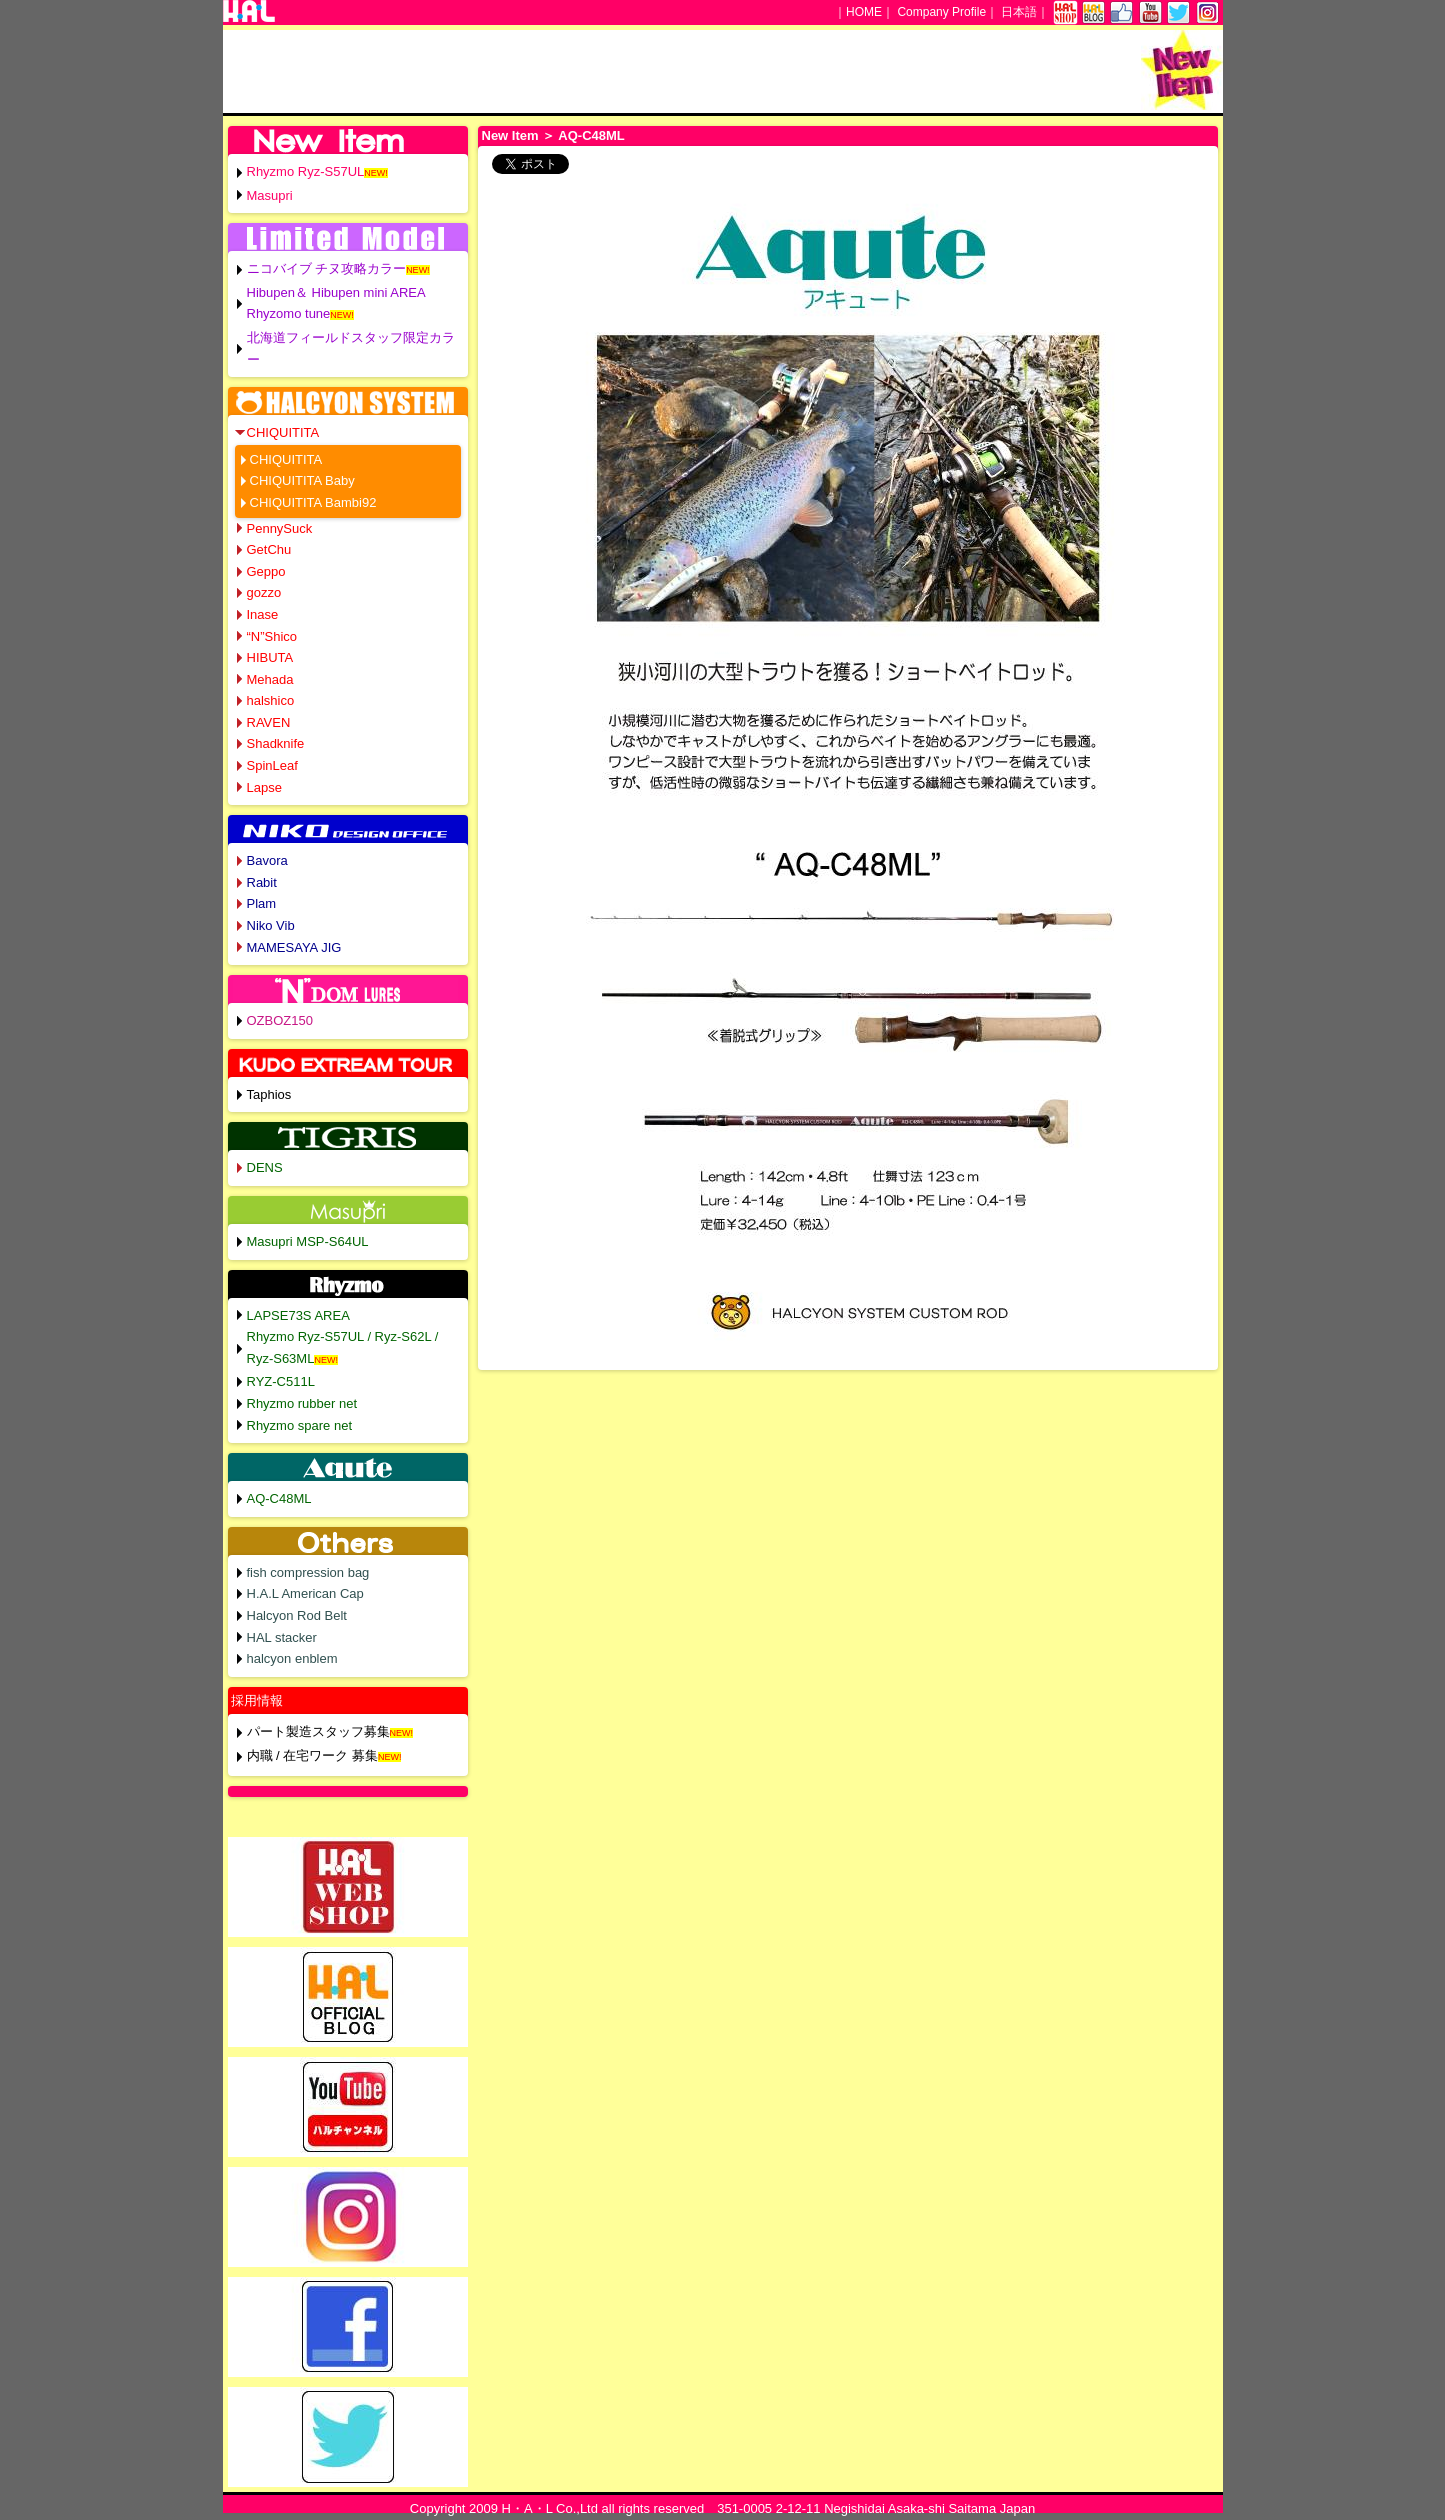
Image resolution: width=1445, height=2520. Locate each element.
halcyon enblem (292, 1658)
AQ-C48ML (279, 1498)
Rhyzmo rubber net (302, 1403)
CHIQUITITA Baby (302, 480)
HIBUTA (270, 657)
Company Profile (941, 12)
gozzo (264, 592)
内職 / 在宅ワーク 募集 (312, 1755)
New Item (510, 135)
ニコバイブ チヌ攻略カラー (327, 268)
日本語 (1019, 12)
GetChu (269, 549)
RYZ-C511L (281, 1381)
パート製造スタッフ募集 (318, 1731)
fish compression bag (308, 1572)
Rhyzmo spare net (300, 1425)
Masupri (270, 195)
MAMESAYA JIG (294, 947)
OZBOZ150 (280, 1020)
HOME (864, 12)
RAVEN (269, 722)
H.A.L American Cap (305, 1593)
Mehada (270, 679)
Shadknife (276, 743)
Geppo (266, 571)
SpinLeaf (272, 765)
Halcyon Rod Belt (297, 1615)
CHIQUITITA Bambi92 (313, 502)
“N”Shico (272, 636)
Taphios (269, 1094)
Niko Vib (271, 925)
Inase (263, 614)
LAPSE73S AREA (298, 1315)
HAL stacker (282, 1637)
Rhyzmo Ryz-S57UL (306, 171)
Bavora (267, 860)
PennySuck (280, 528)
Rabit (262, 882)
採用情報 (257, 1700)
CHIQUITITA (283, 432)
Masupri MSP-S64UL (308, 1241)
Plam (262, 903)
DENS (265, 1167)
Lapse (264, 787)
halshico (271, 700)
